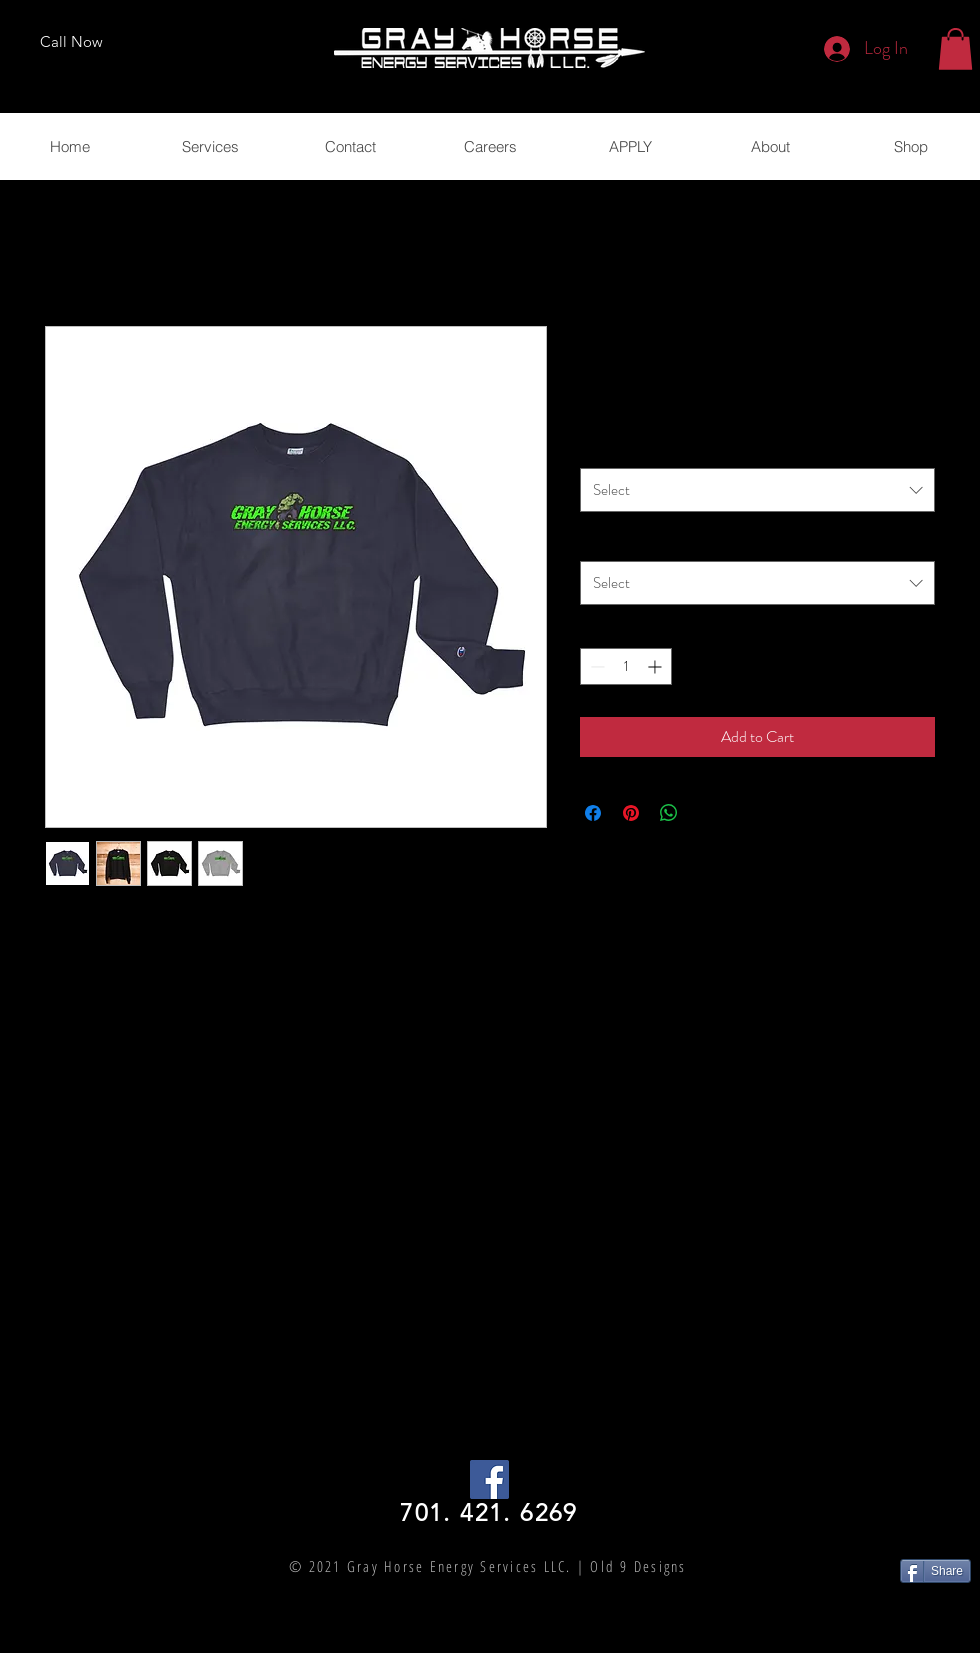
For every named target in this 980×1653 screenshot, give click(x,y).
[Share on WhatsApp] (669, 813)
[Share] (935, 1571)
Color (600, 447)
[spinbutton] (626, 666)
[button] (955, 49)
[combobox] (757, 490)
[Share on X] (707, 813)
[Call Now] (71, 42)
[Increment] (656, 666)
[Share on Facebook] (593, 813)
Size (596, 540)
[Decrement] (595, 666)
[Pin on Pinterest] (631, 813)
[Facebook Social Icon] (489, 1479)
